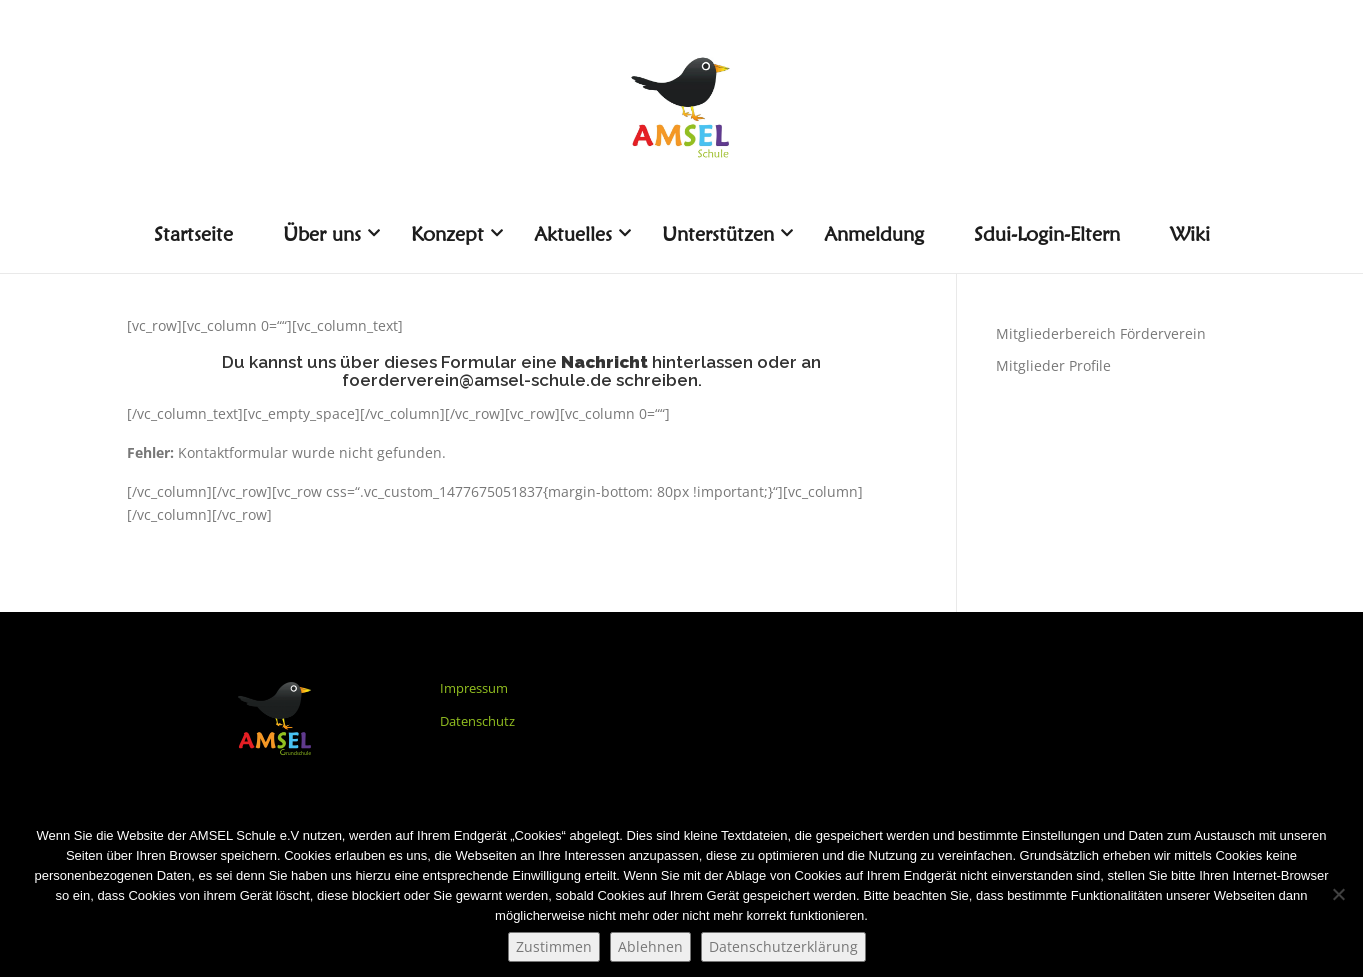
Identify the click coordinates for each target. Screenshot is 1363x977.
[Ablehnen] (1338, 894)
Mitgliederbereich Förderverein (1101, 333)
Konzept (455, 234)
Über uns (329, 234)
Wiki (1190, 234)
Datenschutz (477, 721)
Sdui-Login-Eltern (1047, 234)
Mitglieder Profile (1053, 365)
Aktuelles (580, 234)
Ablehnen (650, 946)
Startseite (193, 234)
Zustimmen (554, 946)
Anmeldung (874, 234)
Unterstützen (725, 234)
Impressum (474, 688)
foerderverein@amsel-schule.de (477, 380)
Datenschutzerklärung (783, 946)
